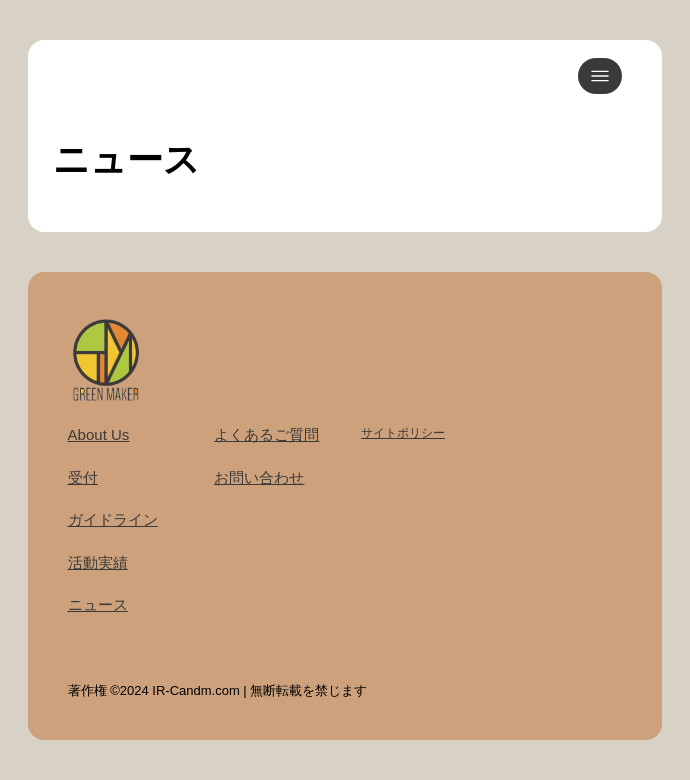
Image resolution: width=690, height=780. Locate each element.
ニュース (98, 604)
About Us (99, 434)
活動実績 (98, 562)
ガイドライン (113, 519)
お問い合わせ (259, 477)
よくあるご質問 (266, 434)
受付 (83, 477)
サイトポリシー (403, 433)
